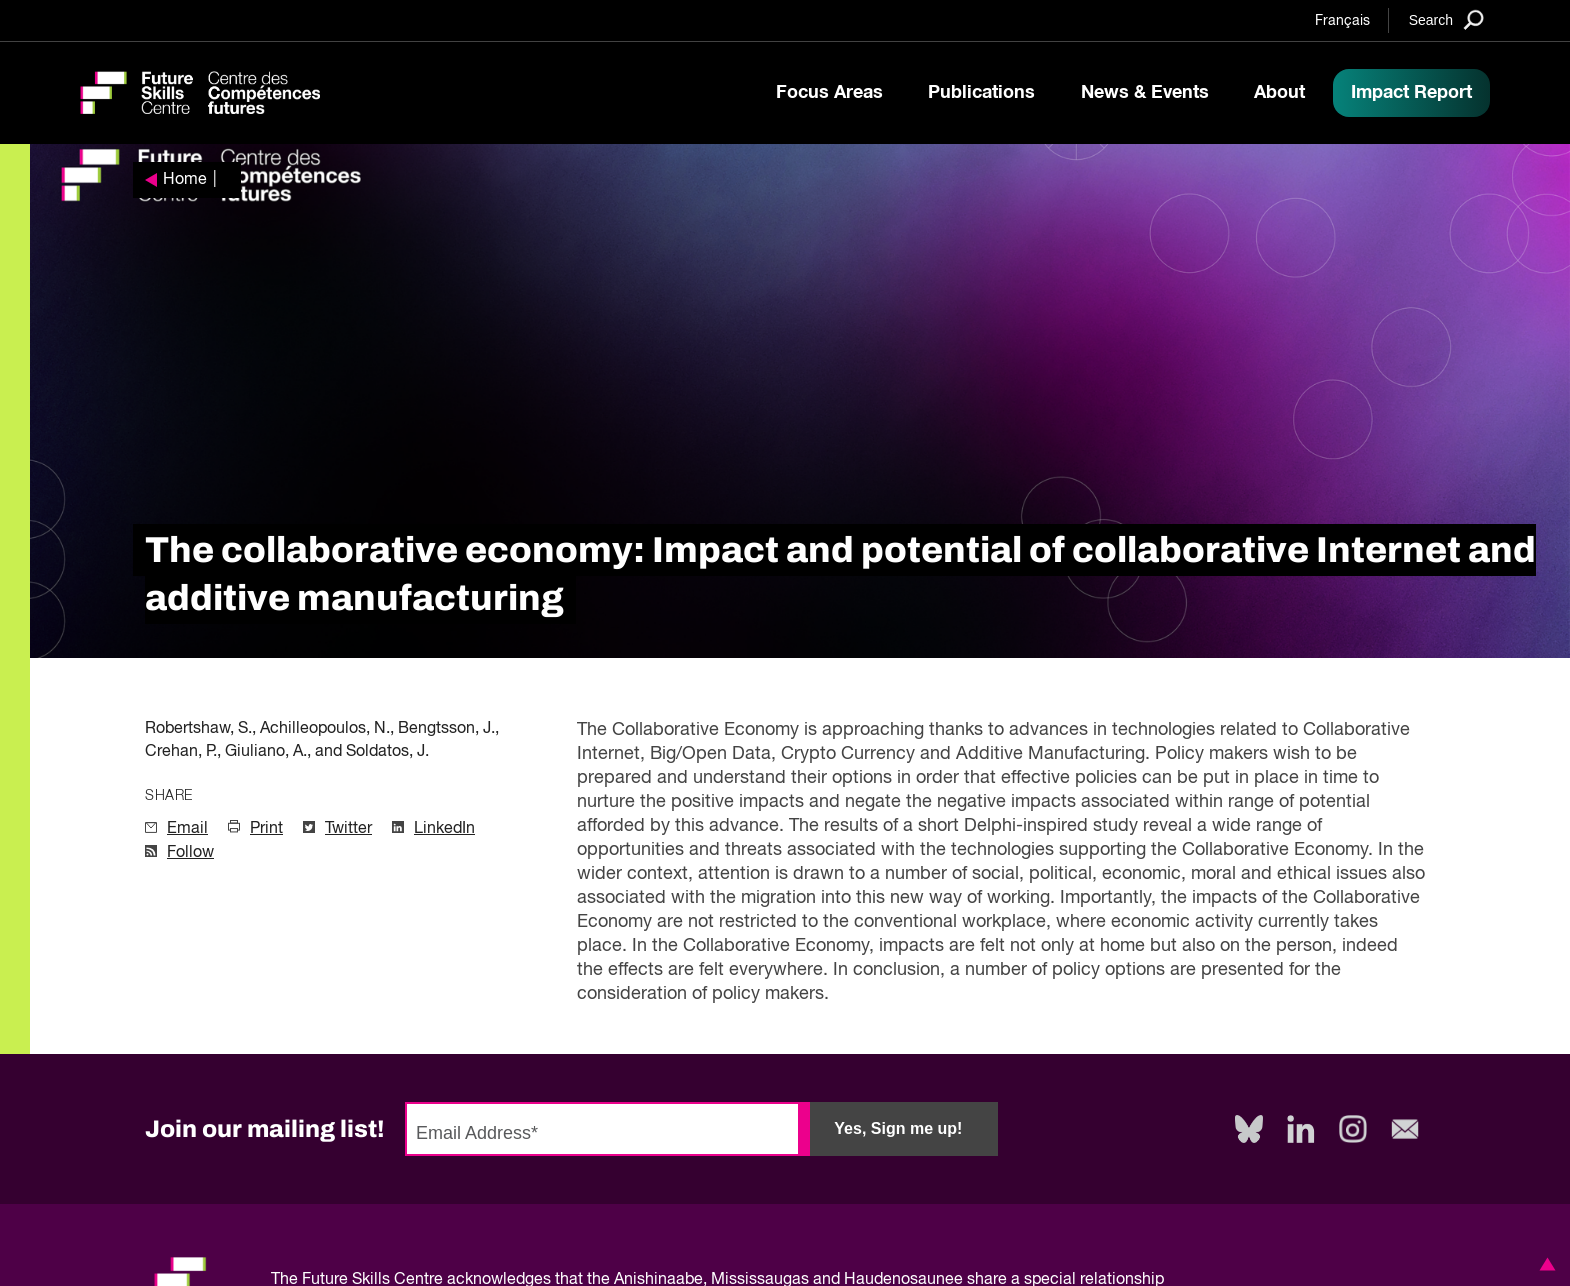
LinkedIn (444, 829)
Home (185, 180)
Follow (190, 853)
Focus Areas (829, 93)
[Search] (1446, 19)
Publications (981, 93)
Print (266, 829)
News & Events (1145, 93)
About (1279, 93)
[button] (1544, 1264)
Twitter (348, 829)
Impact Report (1411, 93)
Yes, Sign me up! (898, 1128)
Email (187, 829)
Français (1342, 21)
